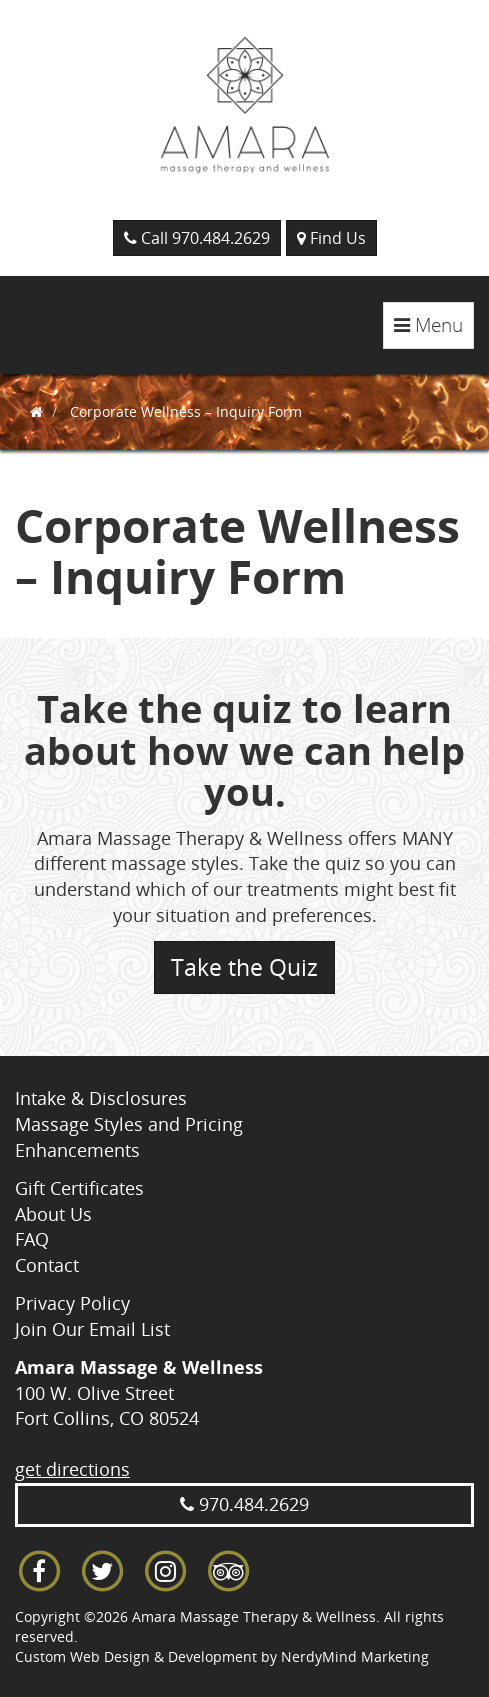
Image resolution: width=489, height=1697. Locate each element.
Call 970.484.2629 (197, 238)
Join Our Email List (92, 1329)
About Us (53, 1214)
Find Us (331, 238)
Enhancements (77, 1150)
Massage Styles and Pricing (129, 1124)
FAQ (32, 1239)
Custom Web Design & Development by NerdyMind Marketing (222, 1656)
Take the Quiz (244, 967)
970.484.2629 (244, 1504)
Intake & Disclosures (101, 1098)
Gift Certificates (79, 1188)
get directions (72, 1469)
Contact (47, 1265)
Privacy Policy (72, 1303)
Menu (433, 330)
